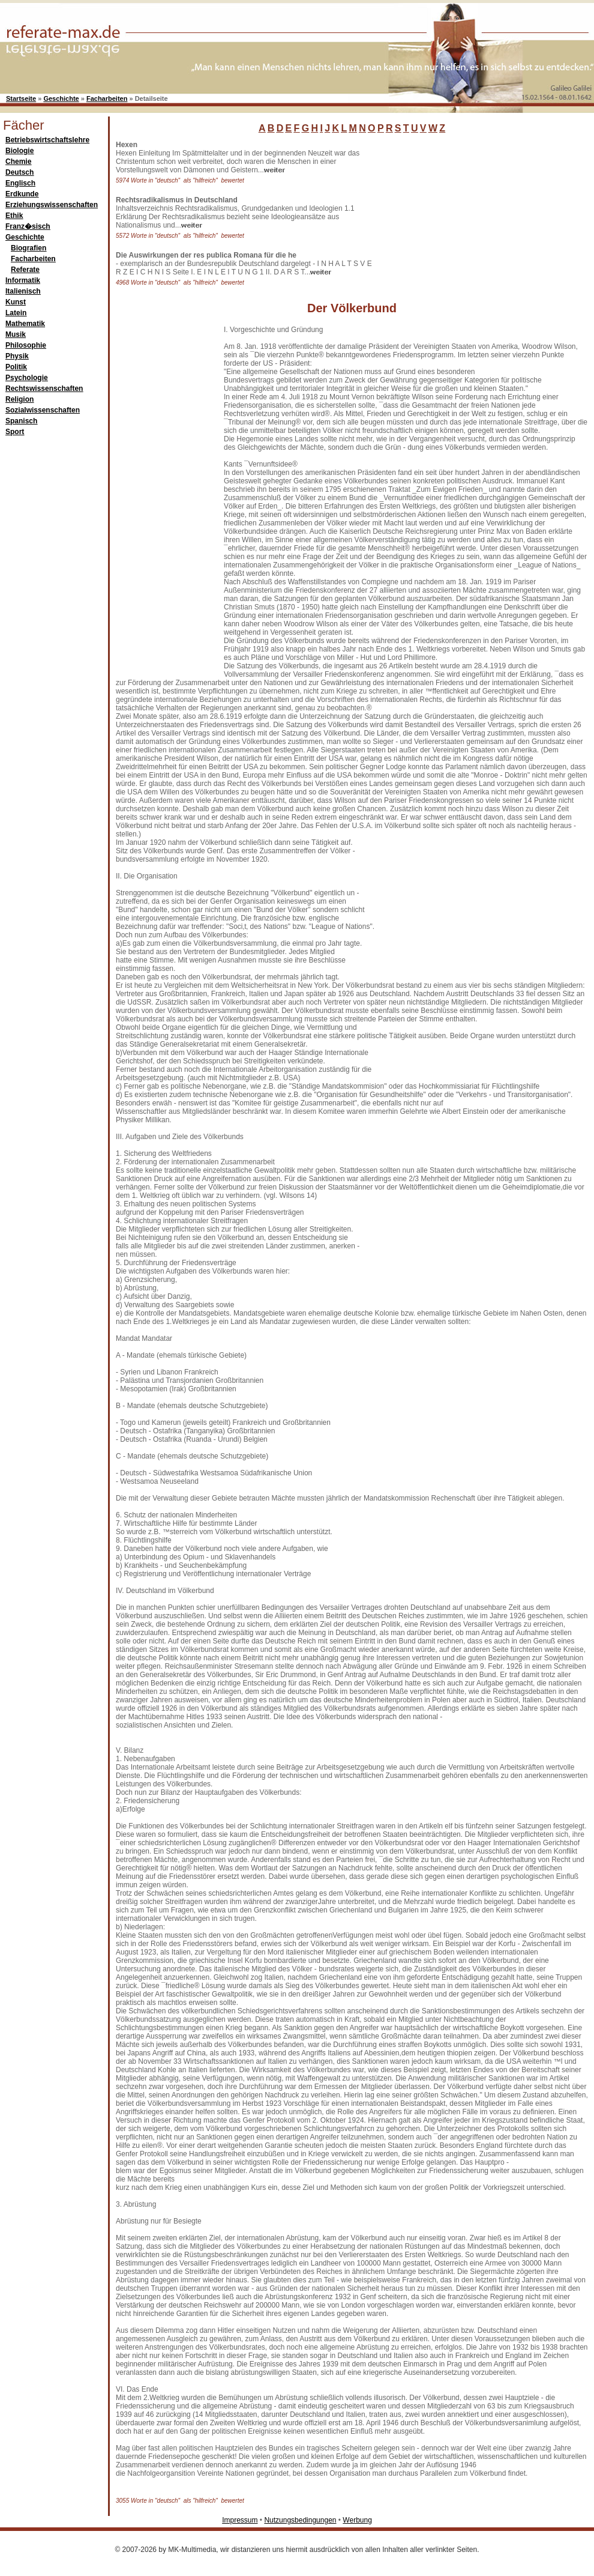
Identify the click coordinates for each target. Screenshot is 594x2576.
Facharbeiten (106, 98)
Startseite (21, 98)
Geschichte (61, 98)
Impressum (239, 2520)
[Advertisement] (468, 216)
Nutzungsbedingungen (300, 2520)
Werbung (357, 2520)
